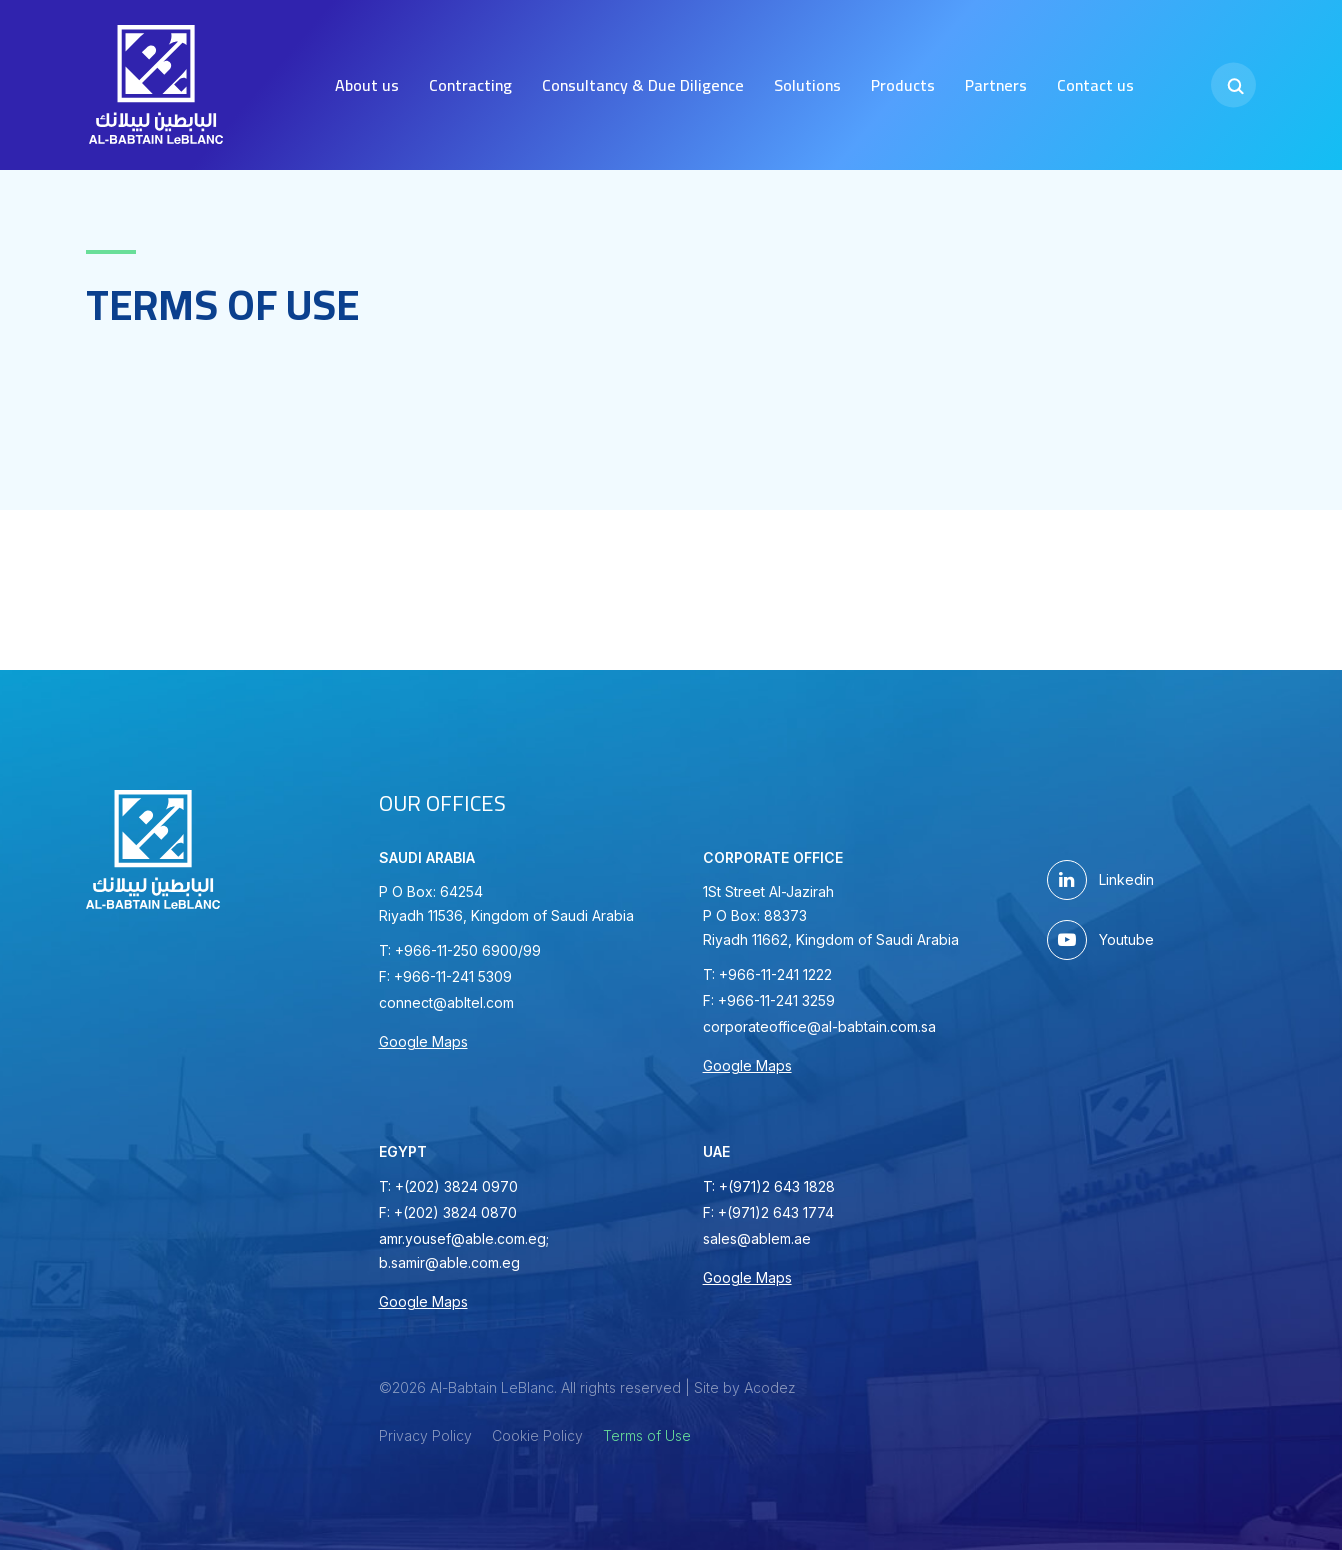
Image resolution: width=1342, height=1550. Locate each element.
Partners (996, 85)
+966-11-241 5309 (453, 976)
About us (367, 85)
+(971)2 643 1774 (776, 1212)
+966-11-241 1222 (775, 974)
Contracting (470, 85)
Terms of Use (647, 1435)
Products (903, 85)
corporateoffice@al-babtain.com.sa (819, 1026)
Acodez (770, 1387)
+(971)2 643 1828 (777, 1186)
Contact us (1095, 85)
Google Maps (423, 1041)
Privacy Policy (425, 1435)
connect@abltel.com (446, 1002)
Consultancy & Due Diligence (643, 85)
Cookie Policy (537, 1435)
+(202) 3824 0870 (455, 1212)
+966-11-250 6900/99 (468, 950)
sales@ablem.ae (757, 1238)
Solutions (807, 85)
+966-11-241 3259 (776, 1000)
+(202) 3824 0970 (456, 1186)
